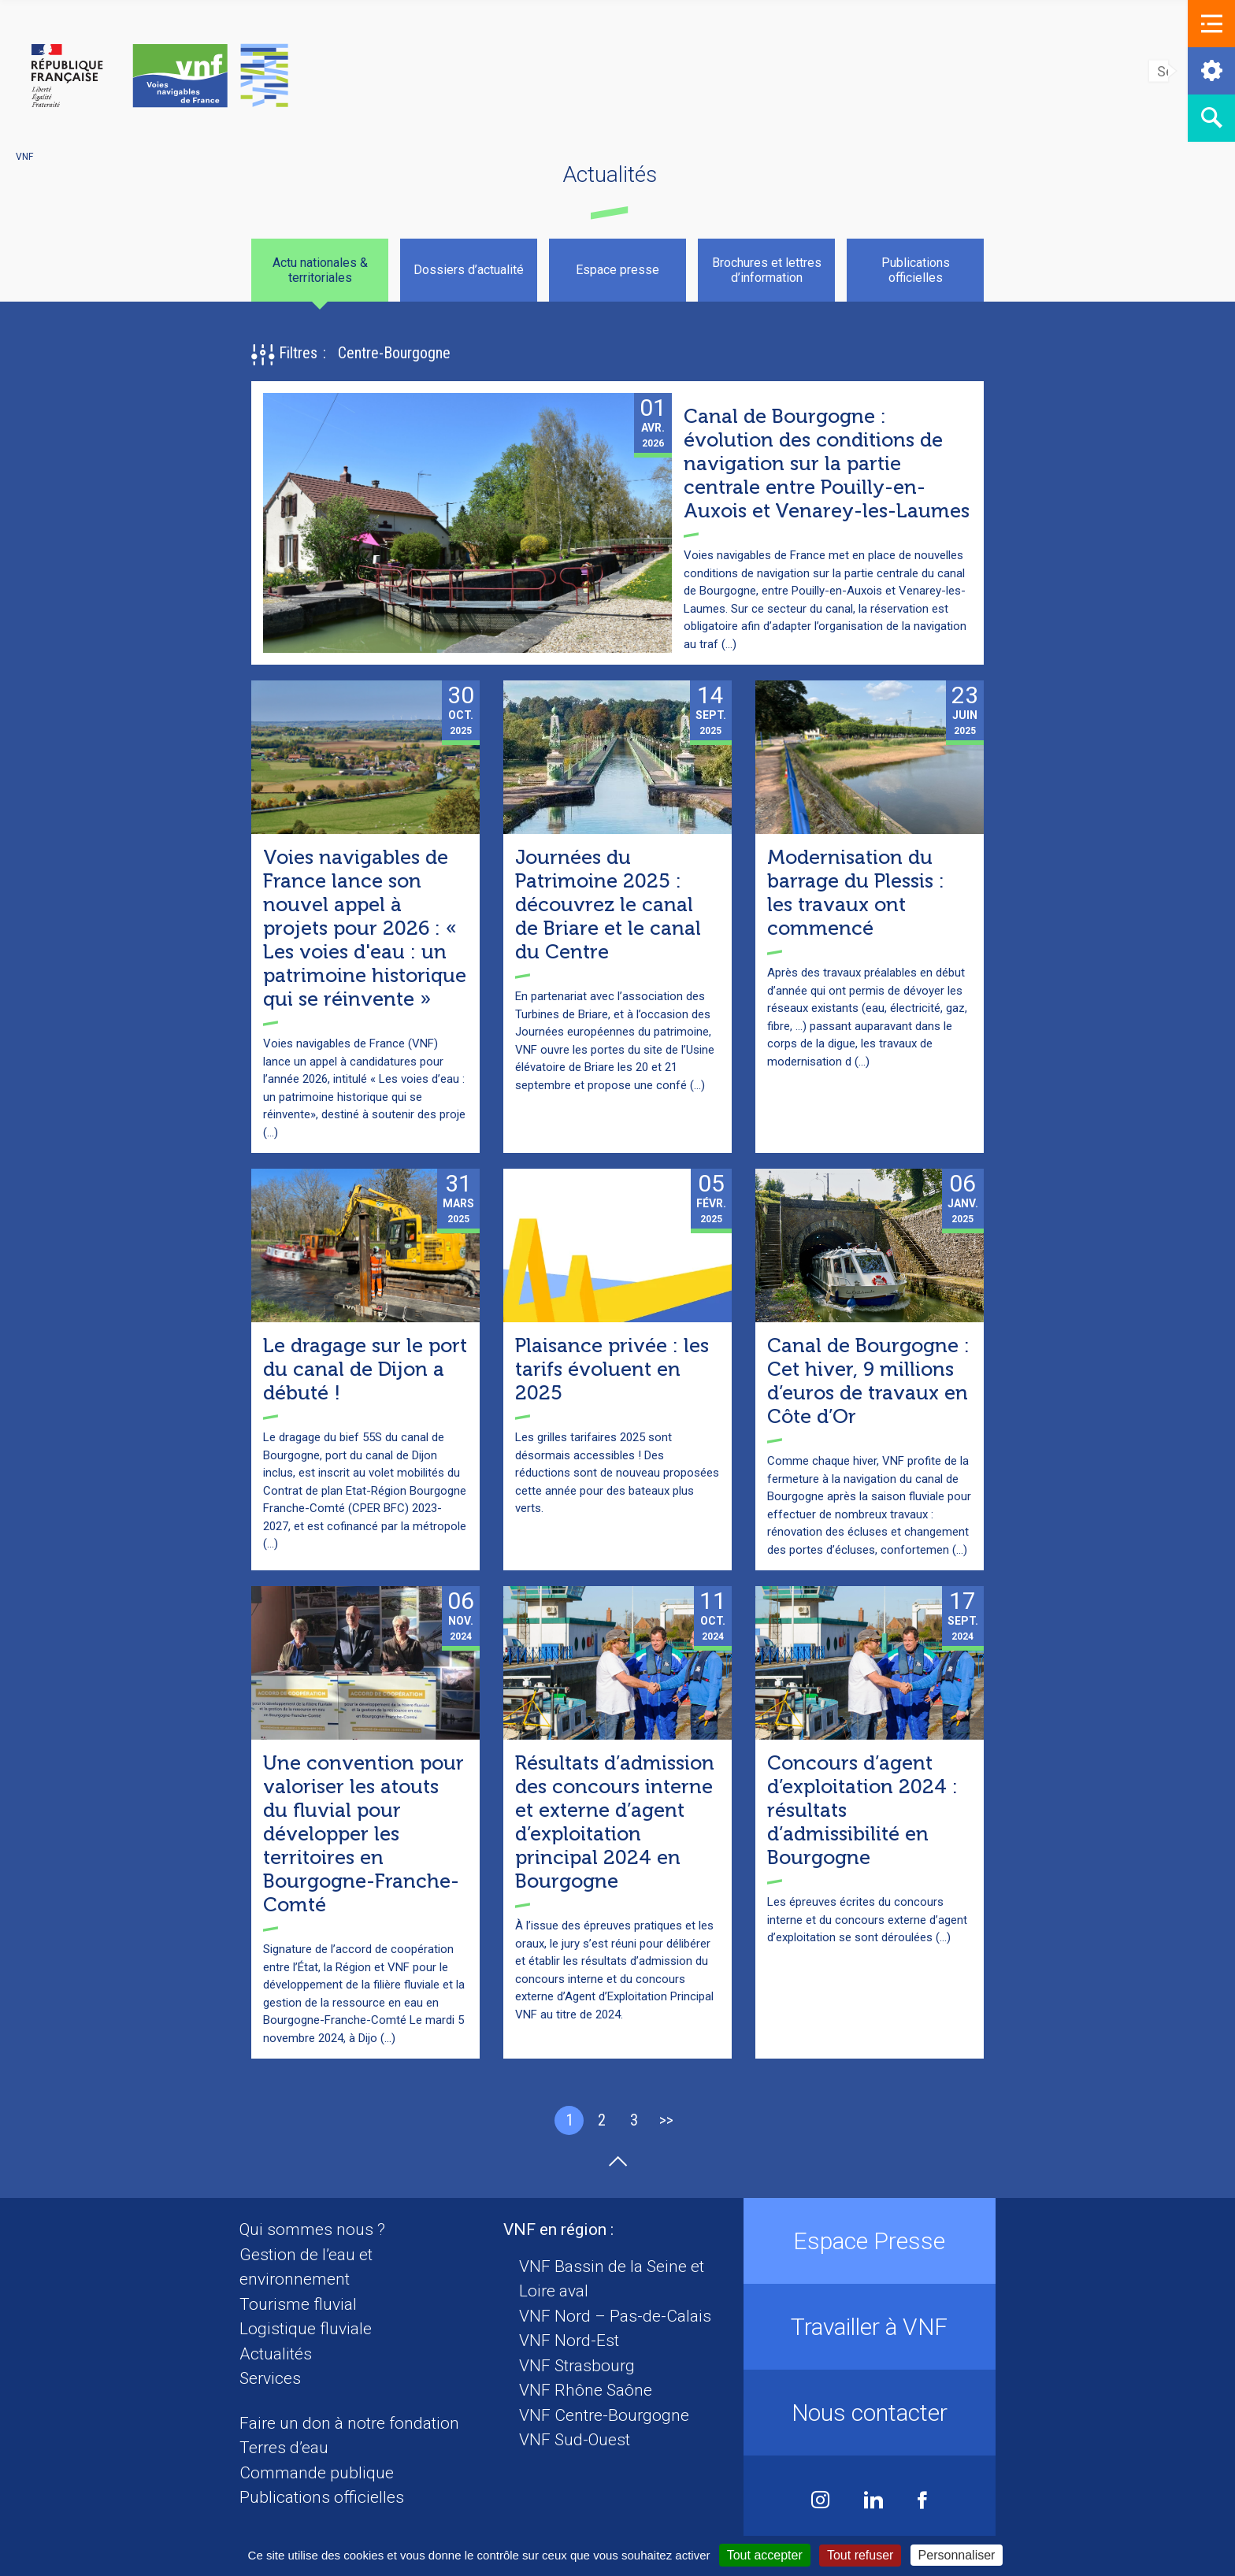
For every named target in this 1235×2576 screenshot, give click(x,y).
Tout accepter (765, 2555)
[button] (1211, 23)
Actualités (275, 2353)
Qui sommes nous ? (312, 2229)
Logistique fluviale (305, 2328)
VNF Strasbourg (577, 2365)
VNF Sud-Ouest (574, 2439)
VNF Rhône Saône (585, 2390)
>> (666, 2120)
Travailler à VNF (869, 2327)
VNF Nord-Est (569, 2340)
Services (270, 2378)
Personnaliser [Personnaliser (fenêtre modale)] (957, 2555)
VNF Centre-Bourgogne (604, 2415)
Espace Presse (869, 2241)
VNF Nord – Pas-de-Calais (615, 2316)
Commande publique (316, 2472)
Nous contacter (870, 2412)
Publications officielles (321, 2497)
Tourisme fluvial (298, 2304)
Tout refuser (860, 2555)
